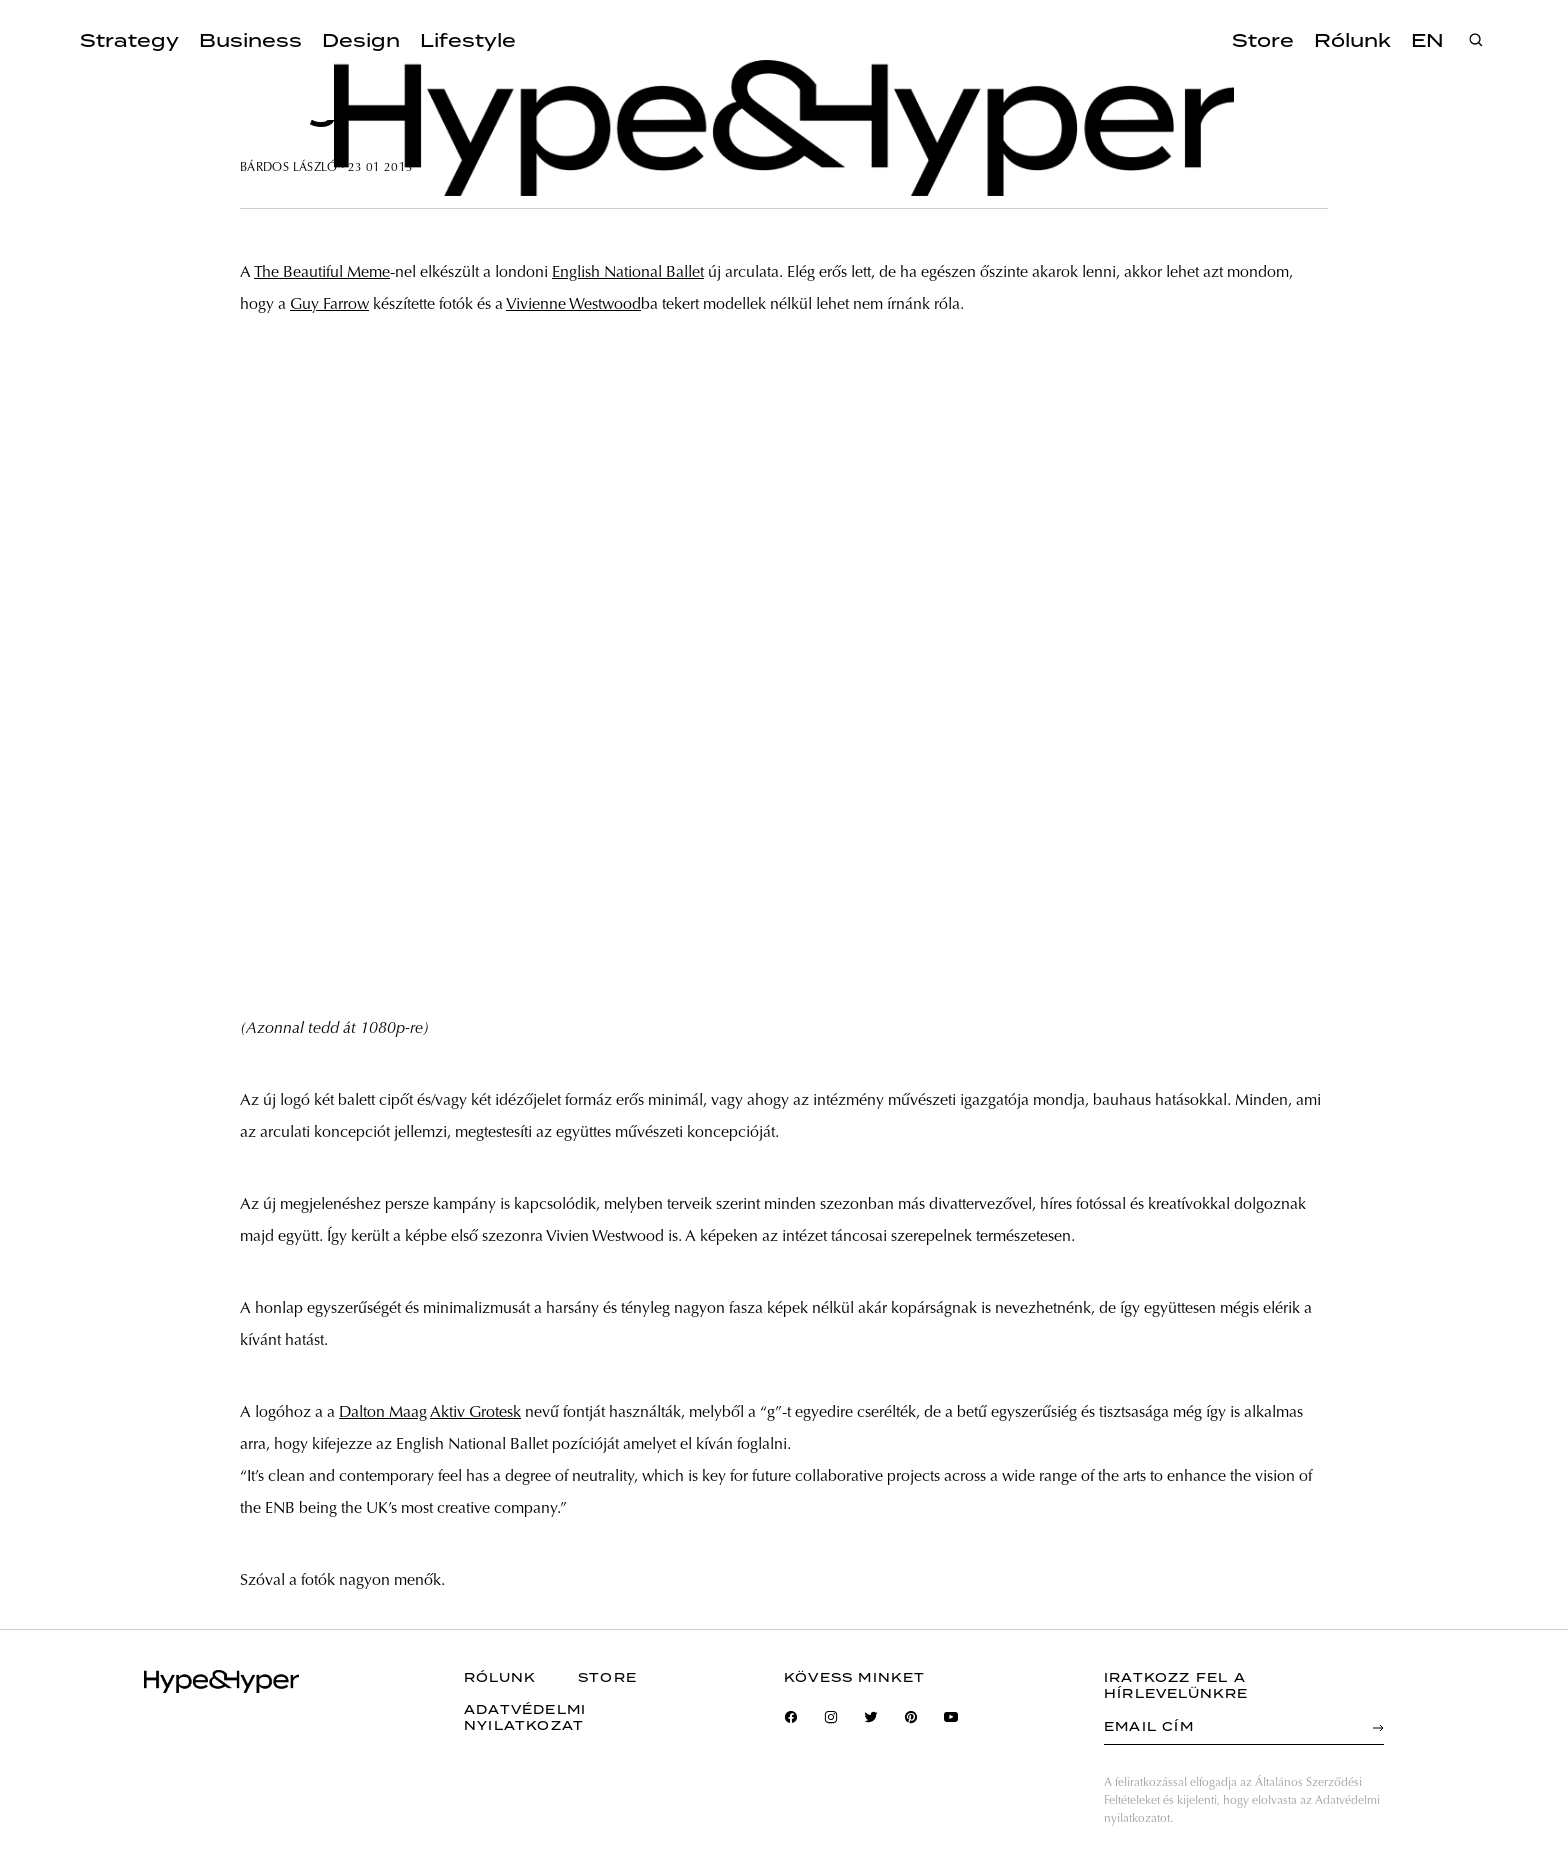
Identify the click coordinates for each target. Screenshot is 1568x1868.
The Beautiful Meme (322, 273)
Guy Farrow (329, 305)
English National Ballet (628, 273)
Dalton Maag (383, 1413)
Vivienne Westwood (573, 305)
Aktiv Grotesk (475, 1413)
